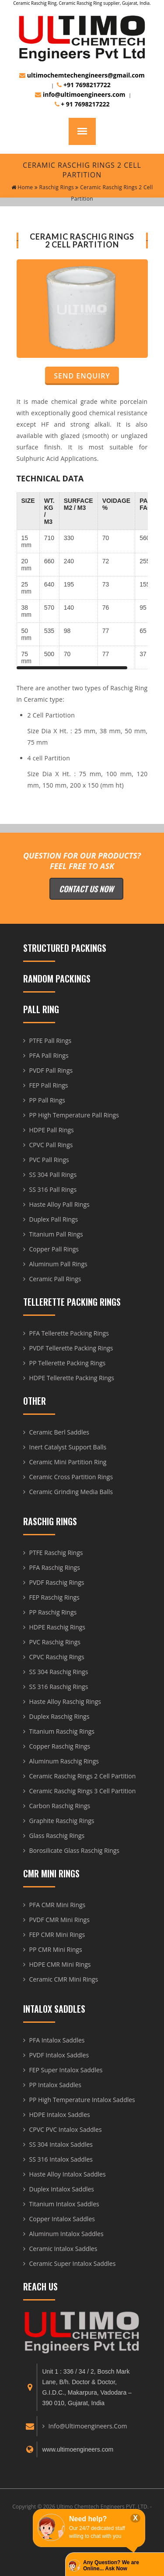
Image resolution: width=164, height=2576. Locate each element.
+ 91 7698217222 (82, 104)
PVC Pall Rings (49, 1159)
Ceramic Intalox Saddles (63, 2248)
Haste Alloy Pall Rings (59, 1204)
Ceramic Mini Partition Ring (68, 1462)
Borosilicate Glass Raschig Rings (74, 1850)
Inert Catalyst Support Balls (68, 1447)
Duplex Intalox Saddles (61, 2189)
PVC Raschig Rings (54, 1642)
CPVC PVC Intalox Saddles (65, 2129)
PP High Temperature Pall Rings (74, 1115)
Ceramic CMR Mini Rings (63, 1979)
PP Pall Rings (47, 1100)
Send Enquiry (82, 376)
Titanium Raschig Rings (62, 1731)
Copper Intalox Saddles (62, 2219)
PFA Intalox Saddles (57, 2040)
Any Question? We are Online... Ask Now (111, 2565)
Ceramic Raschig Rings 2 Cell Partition (82, 1776)
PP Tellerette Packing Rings (67, 1363)
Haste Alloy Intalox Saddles (67, 2174)
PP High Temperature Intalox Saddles (82, 2099)
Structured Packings (64, 947)
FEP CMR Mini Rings (57, 1934)
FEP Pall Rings (48, 1085)
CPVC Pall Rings (51, 1145)
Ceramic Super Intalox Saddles (72, 2263)
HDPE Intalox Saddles (59, 2114)
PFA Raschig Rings (54, 1567)
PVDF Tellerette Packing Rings (71, 1348)
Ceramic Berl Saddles (59, 1432)
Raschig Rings (54, 187)
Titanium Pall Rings (56, 1234)
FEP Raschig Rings (54, 1597)
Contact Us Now (86, 888)
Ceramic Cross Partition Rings (71, 1477)
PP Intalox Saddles (55, 2085)
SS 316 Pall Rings (53, 1189)
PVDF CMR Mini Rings (59, 1919)
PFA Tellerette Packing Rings (69, 1333)
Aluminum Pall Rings (58, 1264)
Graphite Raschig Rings (61, 1820)
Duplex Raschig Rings (59, 1716)
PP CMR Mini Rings (55, 1949)
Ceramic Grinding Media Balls (71, 1492)
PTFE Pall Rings (50, 1040)
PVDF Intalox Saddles (59, 2055)
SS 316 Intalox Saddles (61, 2159)
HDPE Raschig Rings (57, 1627)
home (22, 187)
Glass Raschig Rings (57, 1835)
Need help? (88, 2519)
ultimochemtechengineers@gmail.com (82, 75)
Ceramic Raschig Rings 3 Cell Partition (82, 1791)
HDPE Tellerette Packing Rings (72, 1378)
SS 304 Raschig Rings (58, 1672)
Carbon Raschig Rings (60, 1806)
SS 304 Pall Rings (53, 1174)
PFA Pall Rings (49, 1055)
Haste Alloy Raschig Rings (65, 1701)
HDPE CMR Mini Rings (60, 1964)
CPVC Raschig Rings (56, 1657)
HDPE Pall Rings (51, 1130)
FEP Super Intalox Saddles (66, 2070)
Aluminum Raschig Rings (64, 1761)
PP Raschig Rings (53, 1612)
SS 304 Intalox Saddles (61, 2144)
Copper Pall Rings (54, 1249)
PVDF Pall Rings (51, 1070)
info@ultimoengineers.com (80, 94)
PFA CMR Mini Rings (57, 1905)
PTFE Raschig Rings (56, 1552)
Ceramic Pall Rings (55, 1279)
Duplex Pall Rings (53, 1219)
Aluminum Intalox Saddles (66, 2234)
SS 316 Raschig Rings (58, 1686)
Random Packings (57, 978)
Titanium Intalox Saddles (64, 2204)
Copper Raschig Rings (60, 1746)
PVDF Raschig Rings (56, 1582)
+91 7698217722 (83, 85)
